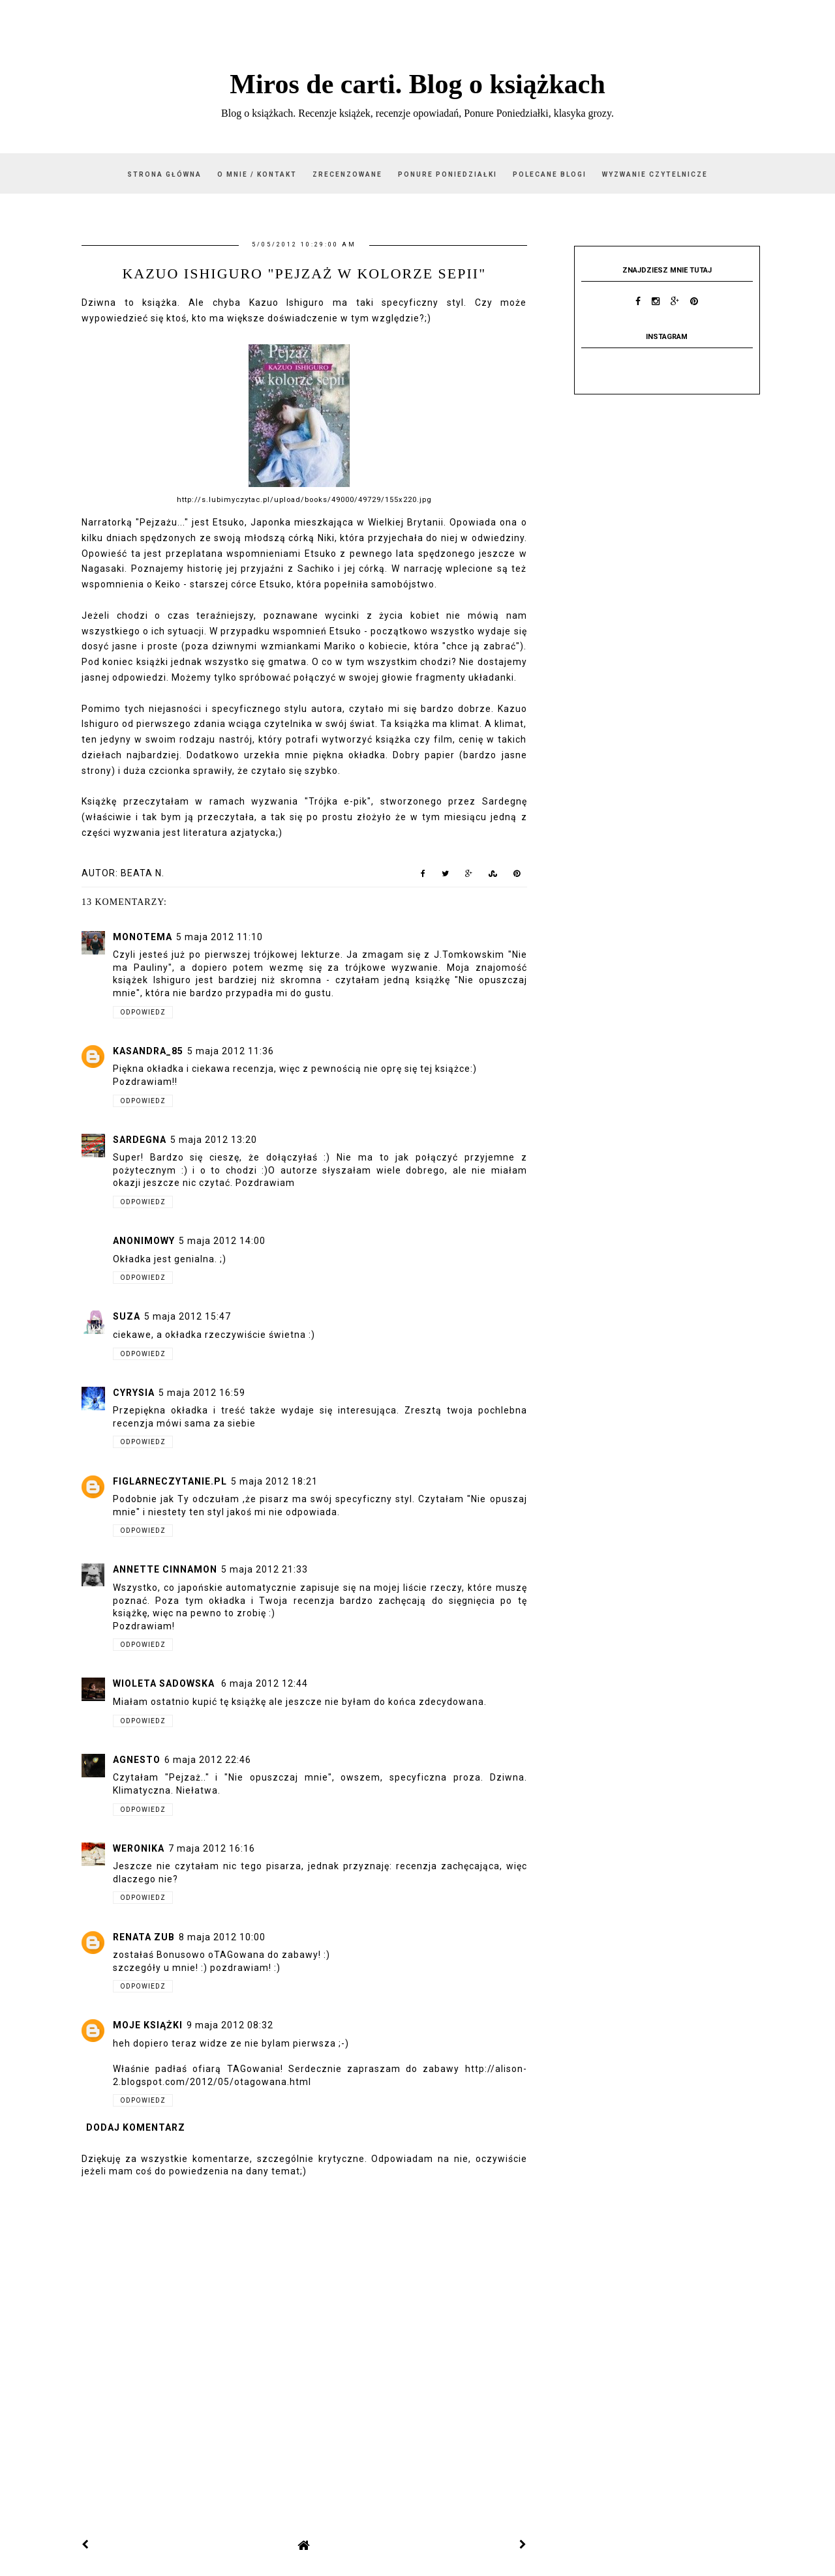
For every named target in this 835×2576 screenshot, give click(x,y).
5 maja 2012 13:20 (213, 1139)
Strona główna (164, 174)
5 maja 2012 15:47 (187, 1316)
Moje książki (148, 2025)
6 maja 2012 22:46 (207, 1759)
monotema (142, 937)
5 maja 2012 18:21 (274, 1481)
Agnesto (136, 1759)
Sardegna (139, 1139)
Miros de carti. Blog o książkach (417, 84)
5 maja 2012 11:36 (230, 1051)
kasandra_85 (148, 1051)
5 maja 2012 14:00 (222, 1241)
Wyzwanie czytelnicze (655, 174)
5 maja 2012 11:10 (219, 937)
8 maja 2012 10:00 (222, 1937)
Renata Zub (144, 1937)
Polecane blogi (549, 174)
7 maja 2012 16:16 (211, 1848)
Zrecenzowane (347, 174)
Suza (126, 1316)
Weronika (138, 1848)
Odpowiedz (143, 1012)
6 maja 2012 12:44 (264, 1683)
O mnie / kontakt (257, 174)
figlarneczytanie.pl (170, 1481)
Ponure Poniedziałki (447, 174)
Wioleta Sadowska (165, 1683)
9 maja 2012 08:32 (230, 2025)
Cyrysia (134, 1392)
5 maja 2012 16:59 (202, 1392)
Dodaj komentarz (135, 2127)
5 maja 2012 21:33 (264, 1569)
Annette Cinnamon (165, 1569)
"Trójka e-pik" (338, 801)
